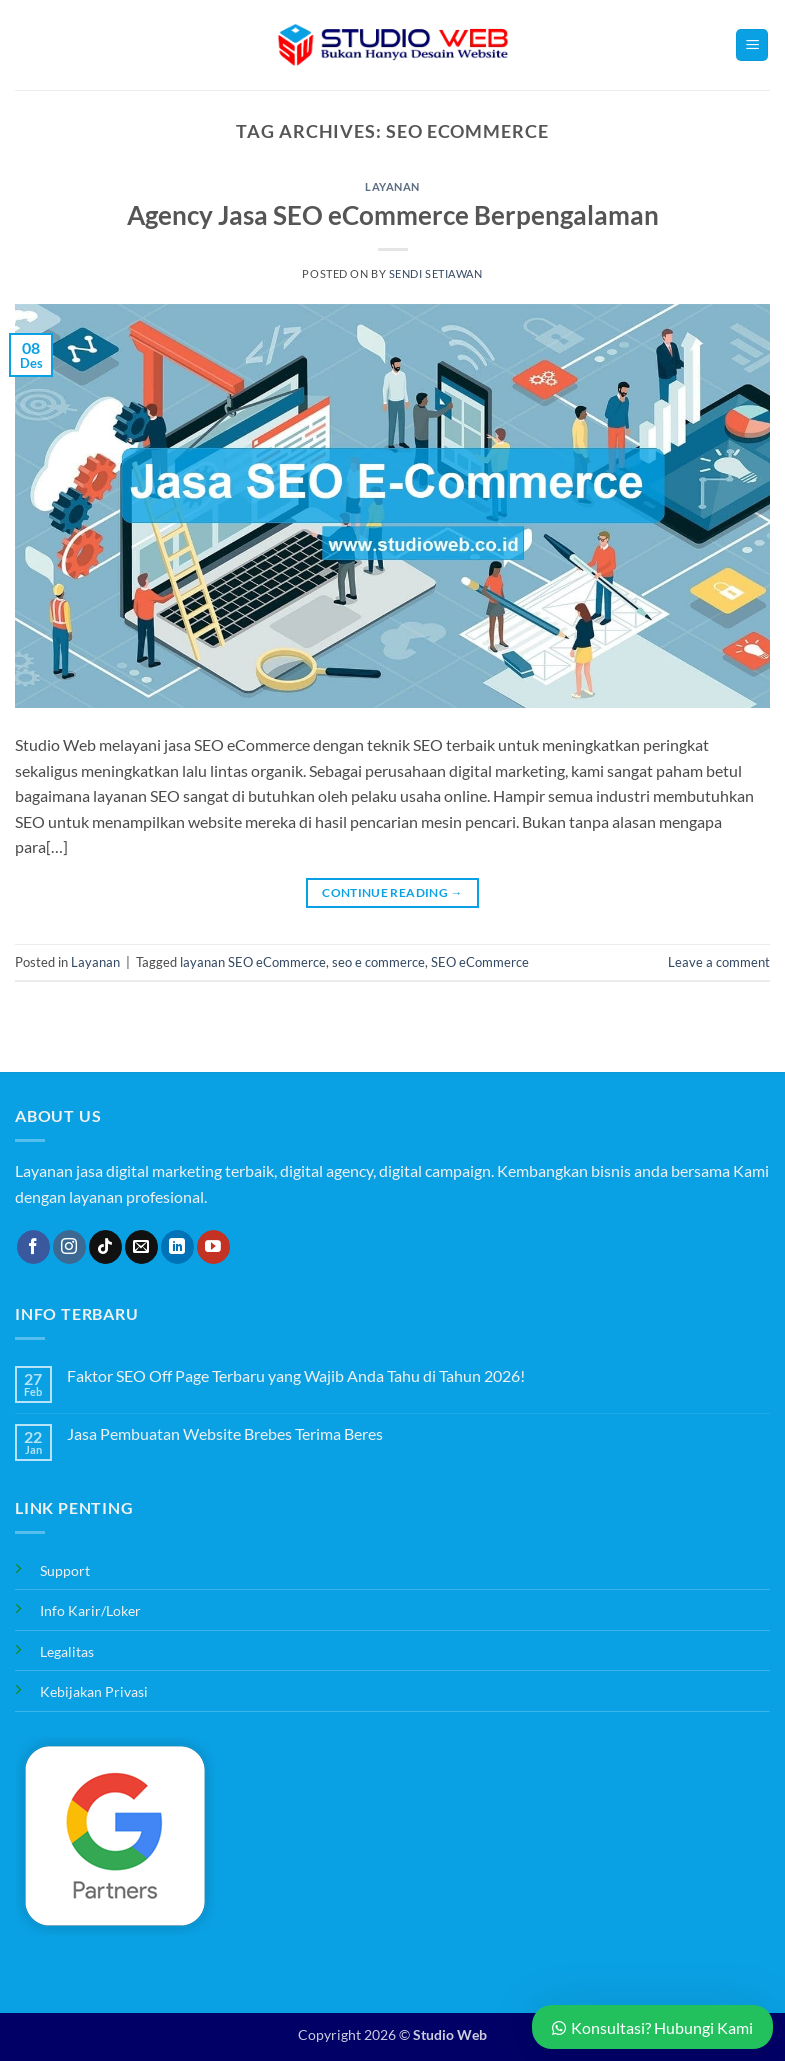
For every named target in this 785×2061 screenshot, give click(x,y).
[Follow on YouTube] (213, 1247)
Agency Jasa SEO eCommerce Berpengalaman (393, 215)
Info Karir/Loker (90, 1610)
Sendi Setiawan (436, 273)
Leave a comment (719, 962)
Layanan (392, 186)
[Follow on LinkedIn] (177, 1247)
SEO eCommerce (480, 962)
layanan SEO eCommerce (253, 962)
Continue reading (392, 892)
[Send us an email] (141, 1247)
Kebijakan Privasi (94, 1691)
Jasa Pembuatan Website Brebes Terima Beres (225, 1433)
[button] (752, 45)
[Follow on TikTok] (105, 1247)
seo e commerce (378, 962)
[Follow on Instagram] (69, 1247)
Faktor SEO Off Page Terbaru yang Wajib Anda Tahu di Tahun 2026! (296, 1375)
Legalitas (67, 1651)
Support (65, 1570)
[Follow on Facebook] (33, 1247)
